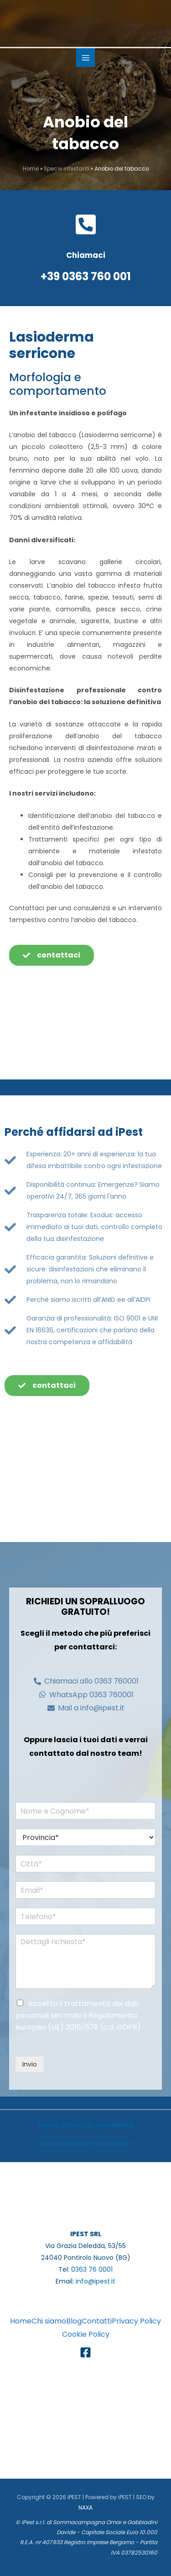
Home (31, 168)
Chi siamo (48, 2321)
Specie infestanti (66, 168)
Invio (29, 2064)
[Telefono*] (85, 1916)
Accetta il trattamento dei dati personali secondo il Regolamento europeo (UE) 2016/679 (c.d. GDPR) (78, 2015)
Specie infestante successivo (85, 2143)
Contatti (97, 2321)
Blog (74, 2321)
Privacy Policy (136, 2321)
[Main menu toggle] (85, 57)
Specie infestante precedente (85, 2125)
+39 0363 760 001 (86, 276)
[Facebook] (85, 2352)
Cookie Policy (85, 2334)
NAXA (85, 2507)
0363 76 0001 (92, 2269)
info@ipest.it (95, 2281)
